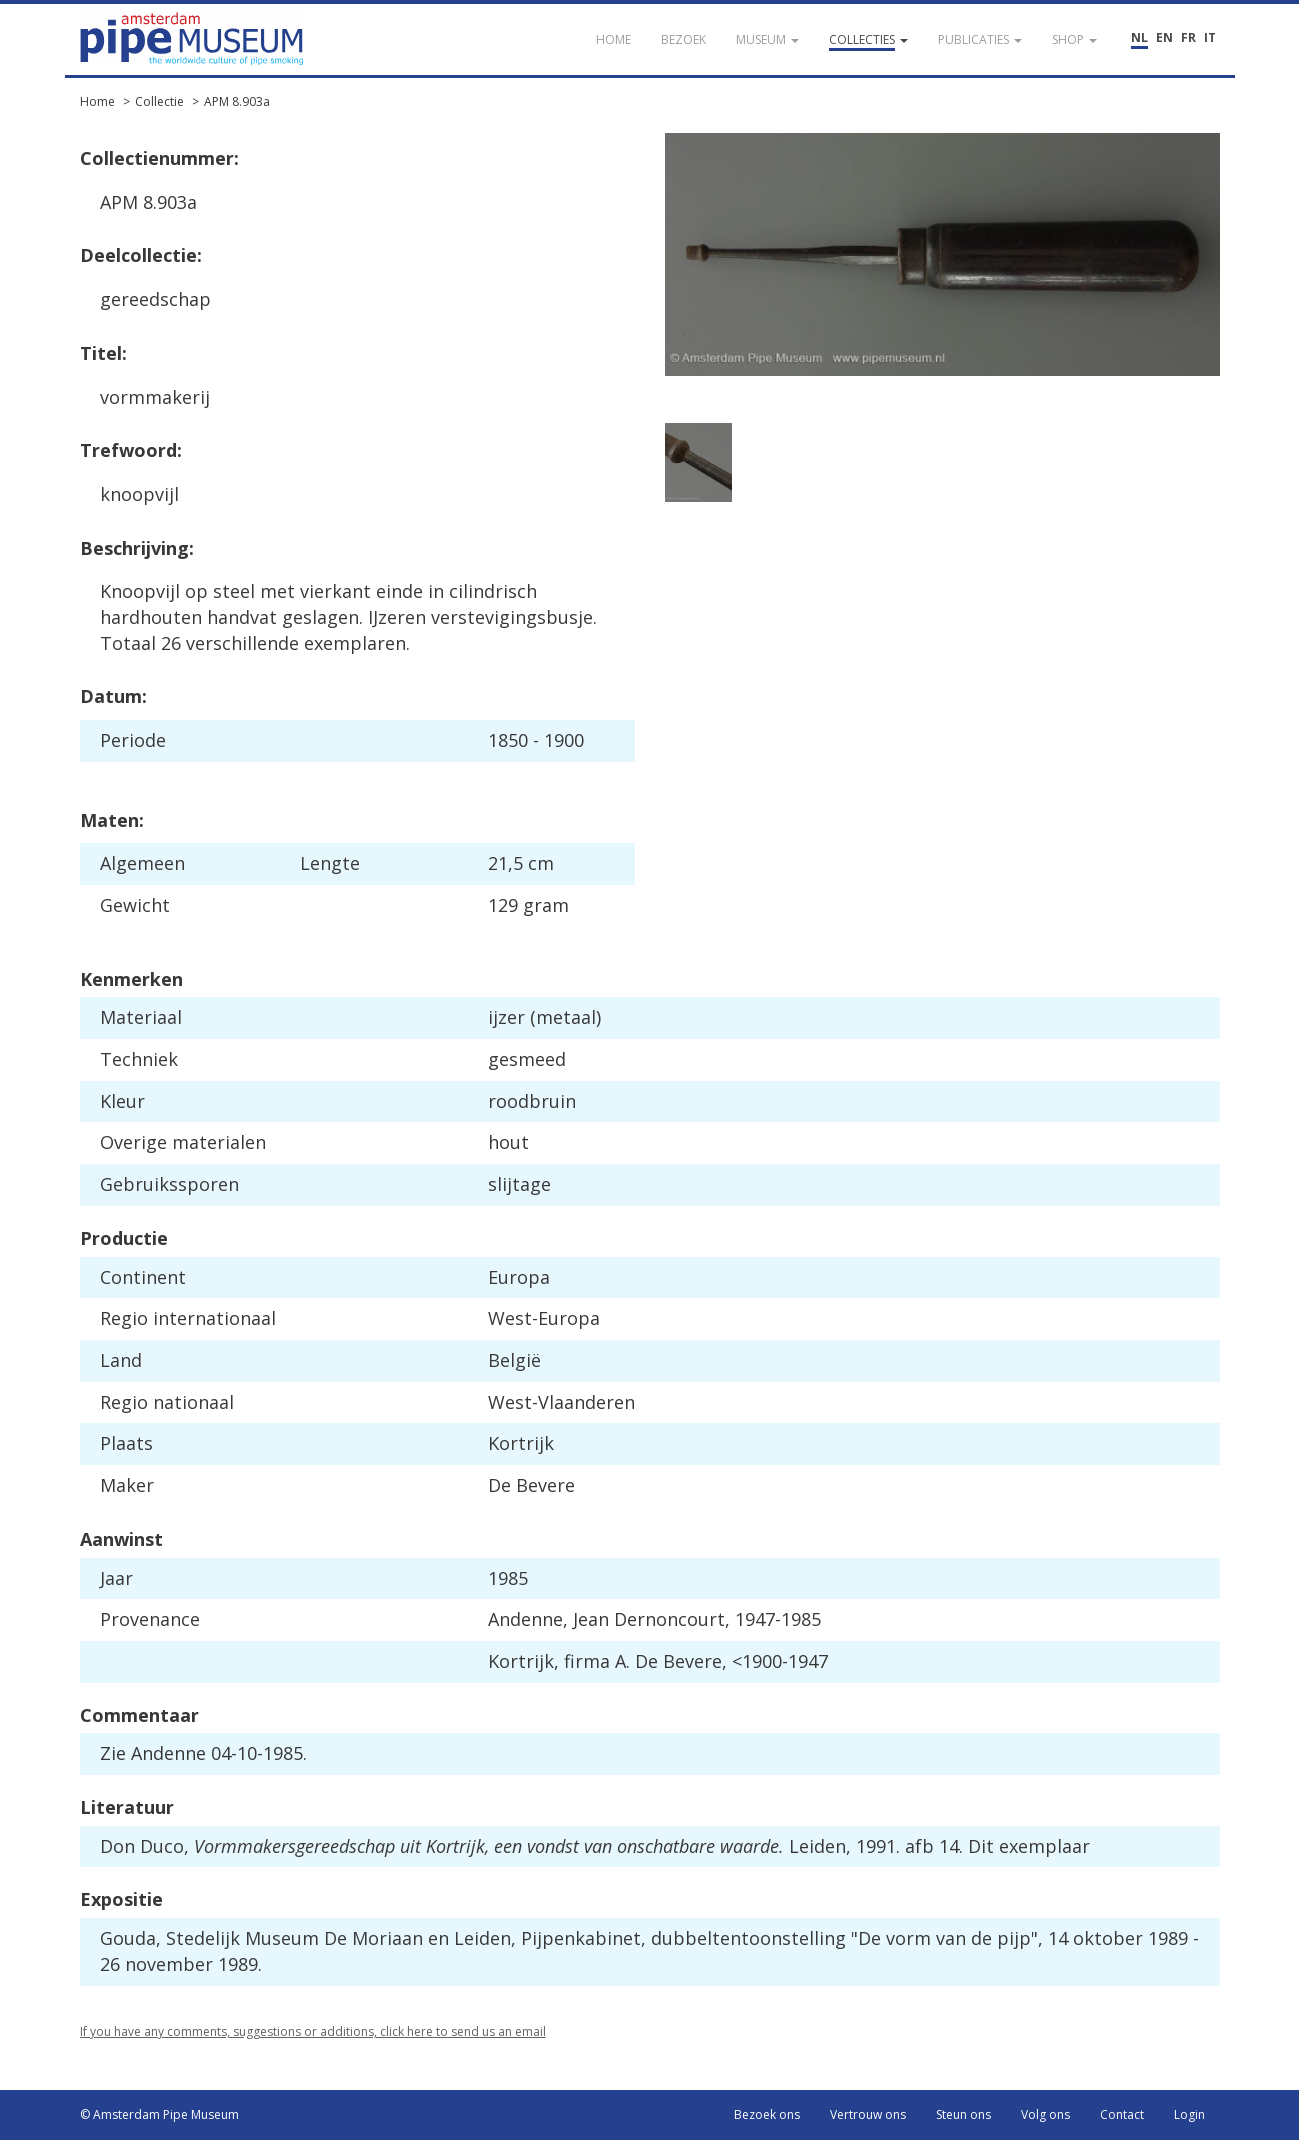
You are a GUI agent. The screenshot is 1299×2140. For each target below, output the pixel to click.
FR (1188, 37)
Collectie (159, 101)
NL (1139, 37)
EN (1164, 37)
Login (1189, 2114)
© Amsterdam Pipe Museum (159, 2114)
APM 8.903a (237, 101)
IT (1210, 37)
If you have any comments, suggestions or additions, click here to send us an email (313, 2031)
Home (97, 101)
